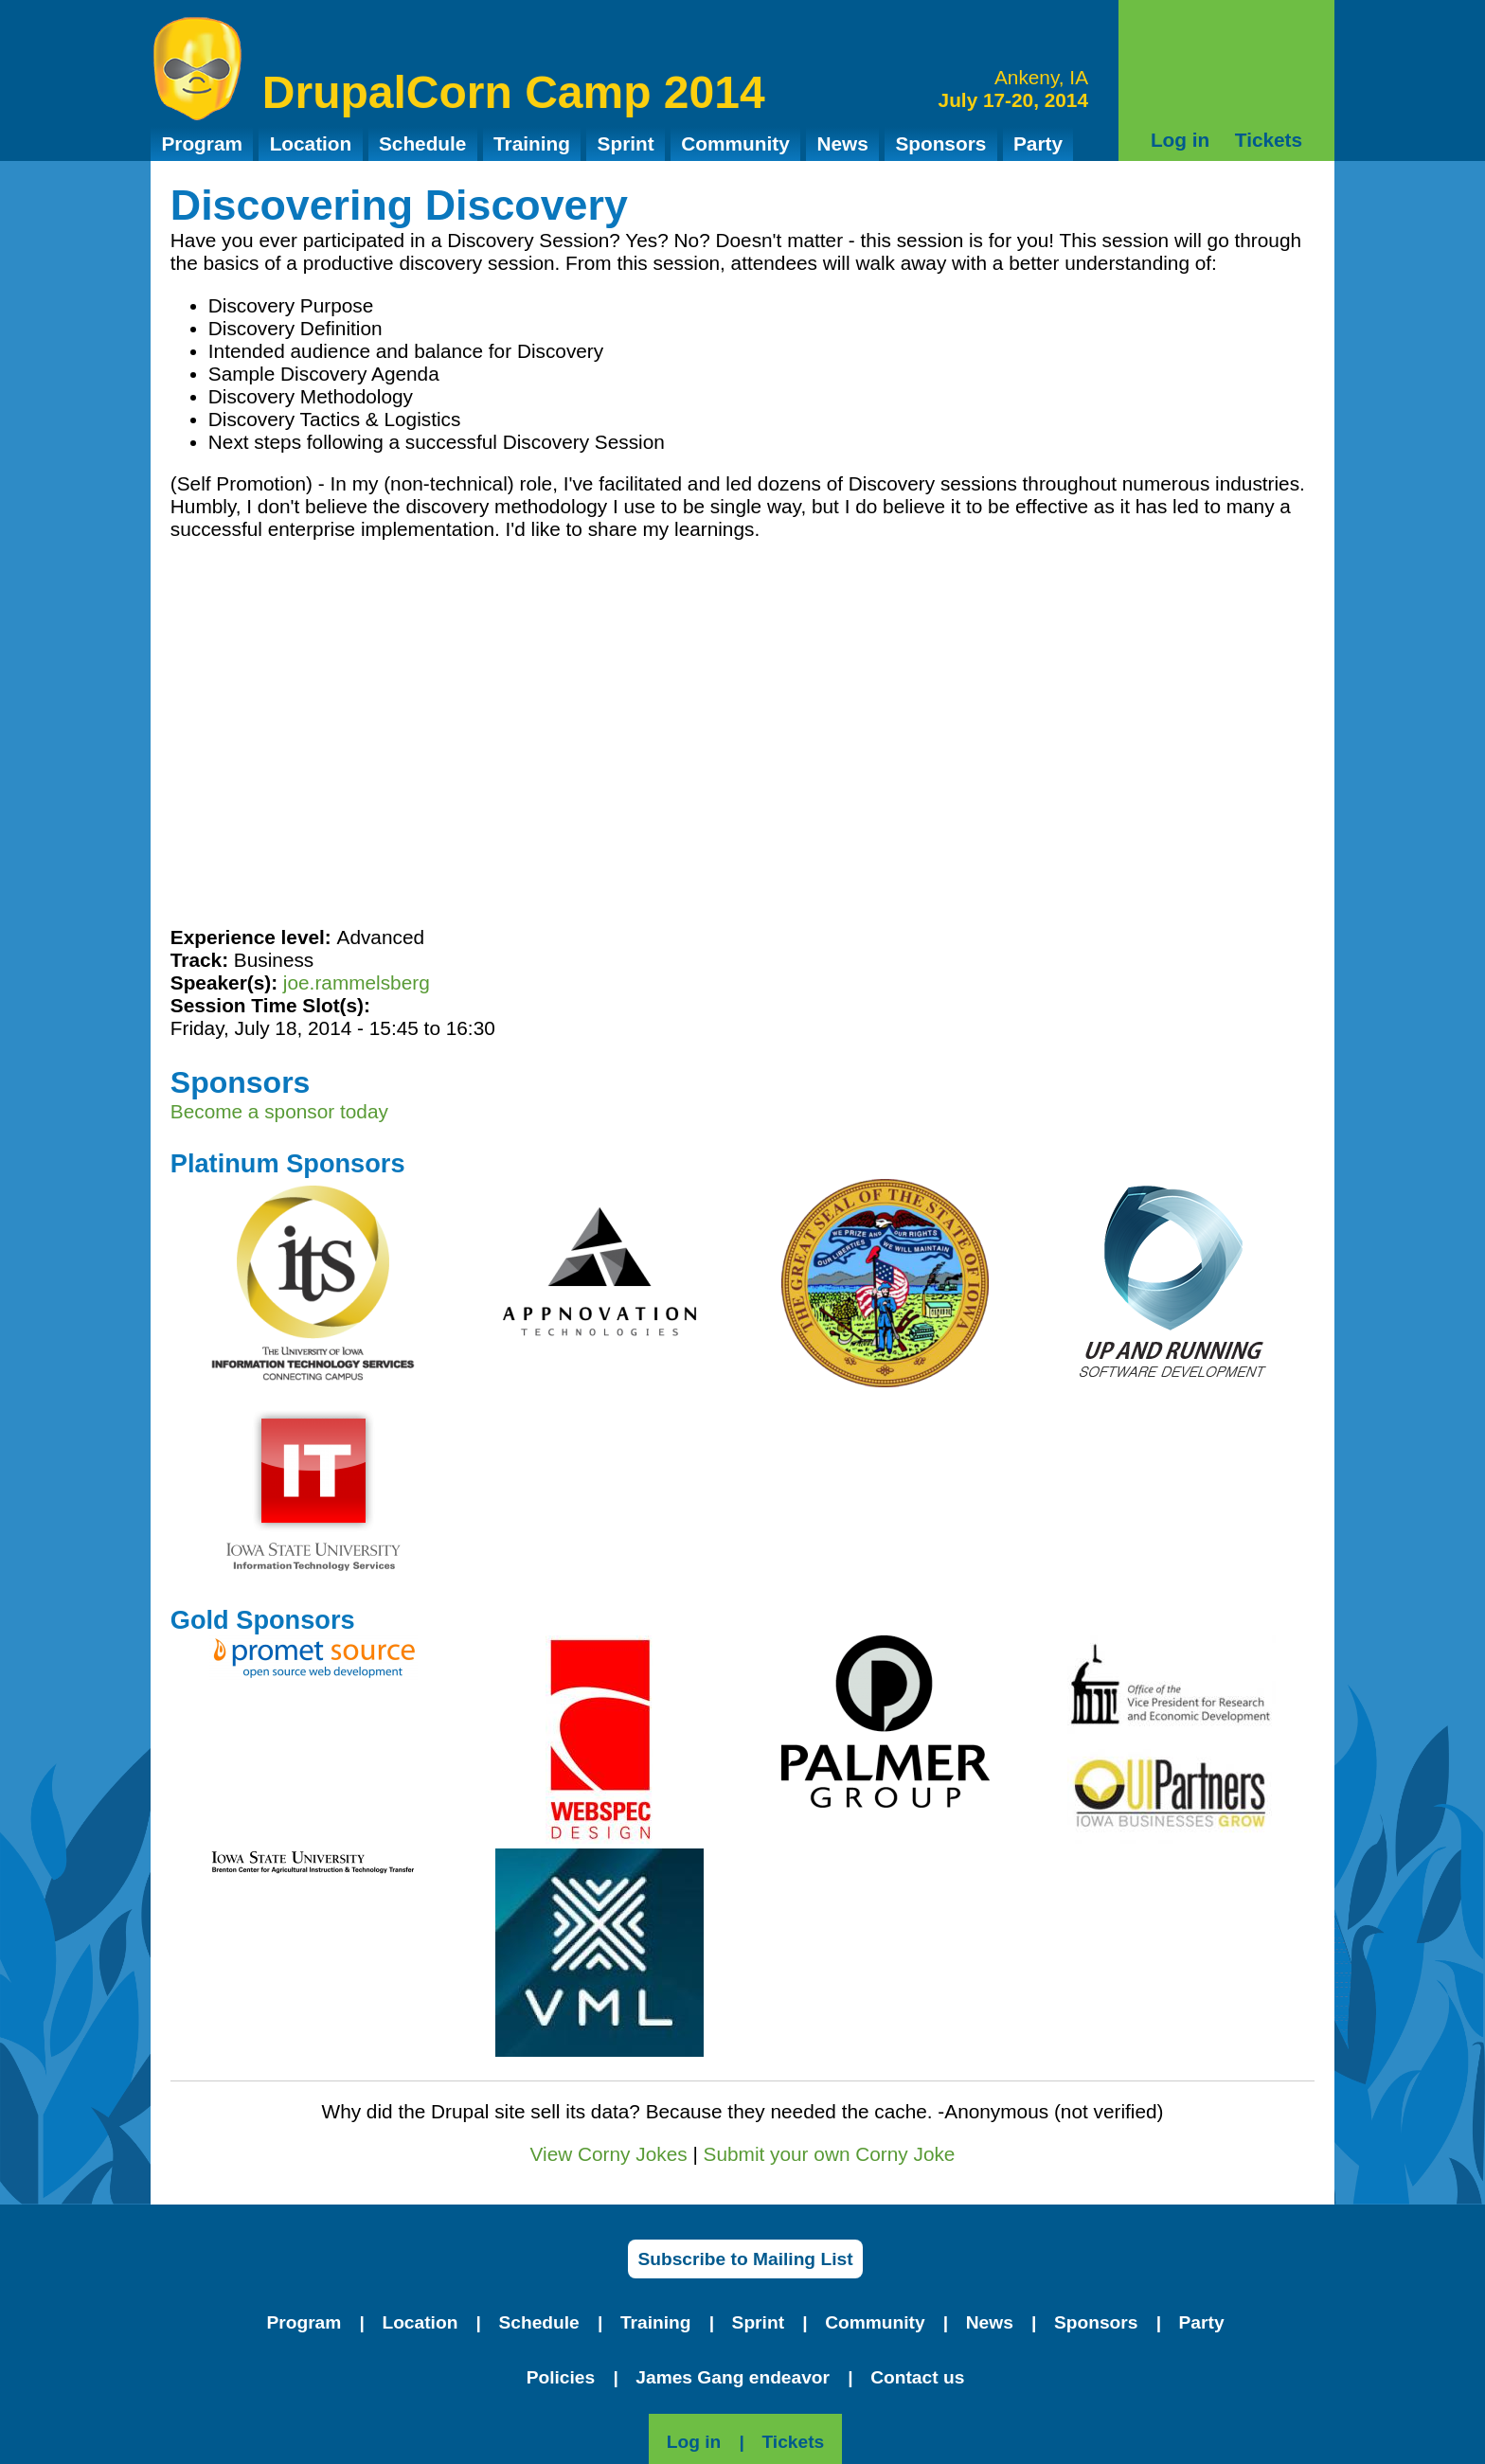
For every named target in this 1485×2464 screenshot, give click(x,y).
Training (531, 143)
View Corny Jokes (609, 2154)
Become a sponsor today (279, 1111)
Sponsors (940, 143)
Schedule (422, 143)
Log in (1180, 140)
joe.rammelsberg (356, 982)
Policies (561, 2377)
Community (735, 143)
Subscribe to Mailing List (744, 2259)
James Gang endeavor (732, 2377)
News (842, 143)
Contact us (917, 2377)
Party (1038, 143)
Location (311, 143)
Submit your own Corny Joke (830, 2154)
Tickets (1268, 140)
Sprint (626, 143)
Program (201, 143)
